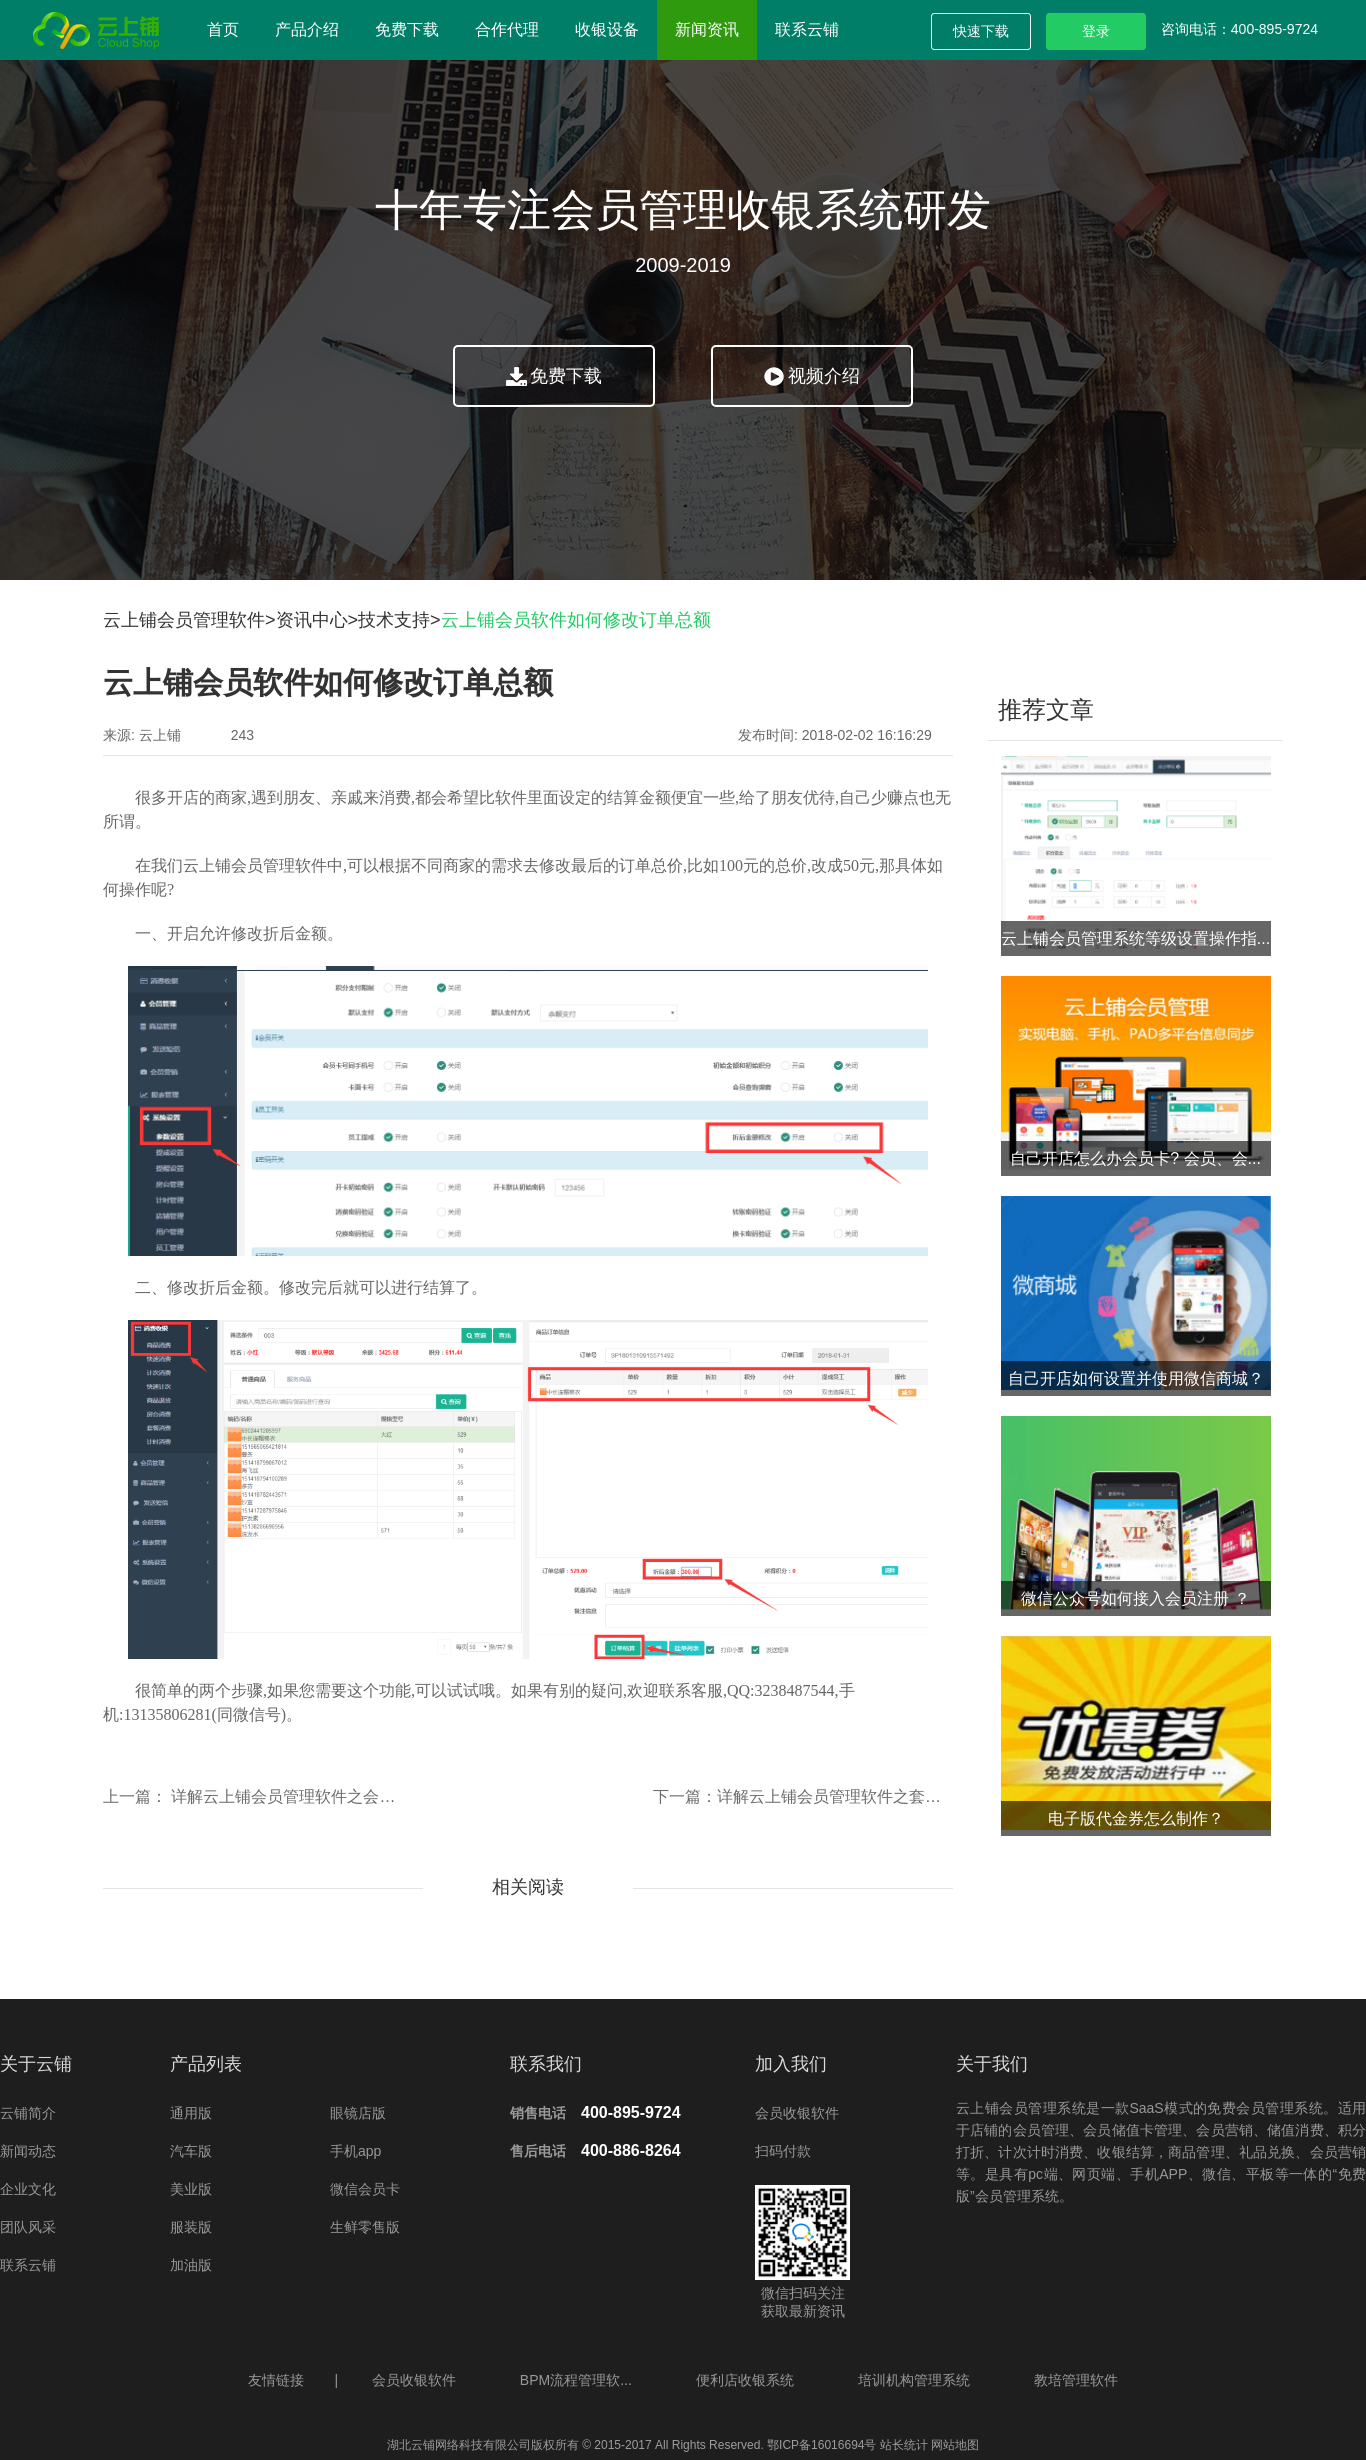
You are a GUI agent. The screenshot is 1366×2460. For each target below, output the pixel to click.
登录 (1096, 31)
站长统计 (904, 2445)
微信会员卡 (365, 2189)
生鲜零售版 (365, 2227)
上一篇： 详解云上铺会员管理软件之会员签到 (265, 1796)
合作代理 (507, 29)
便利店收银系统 (745, 2380)
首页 (223, 29)
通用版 (191, 2113)
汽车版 (191, 2151)
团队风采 (28, 2227)
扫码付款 (783, 2151)
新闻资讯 (707, 29)
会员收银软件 (797, 2113)
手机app (355, 2151)
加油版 (191, 2265)
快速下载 (981, 31)
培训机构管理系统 (914, 2380)
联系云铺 (807, 29)
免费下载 (407, 29)
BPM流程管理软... (576, 2380)
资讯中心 (312, 620)
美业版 (191, 2189)
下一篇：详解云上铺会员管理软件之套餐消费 (813, 1796)
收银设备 (607, 29)
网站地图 (953, 2445)
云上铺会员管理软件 (184, 620)
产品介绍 (307, 29)
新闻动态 (28, 2151)
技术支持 (394, 620)
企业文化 (28, 2189)
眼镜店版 (358, 2113)
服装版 (191, 2227)
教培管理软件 (1076, 2380)
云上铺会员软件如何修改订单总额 (576, 620)
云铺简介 (28, 2113)
